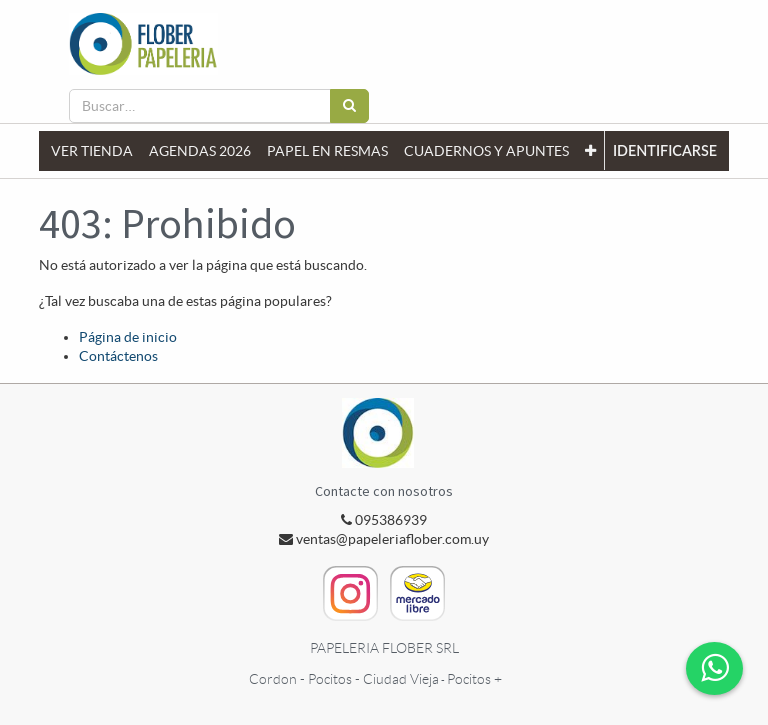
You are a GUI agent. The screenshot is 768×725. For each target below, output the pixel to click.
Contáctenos (118, 356)
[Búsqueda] (349, 106)
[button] (590, 151)
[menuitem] (92, 151)
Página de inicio (128, 337)
